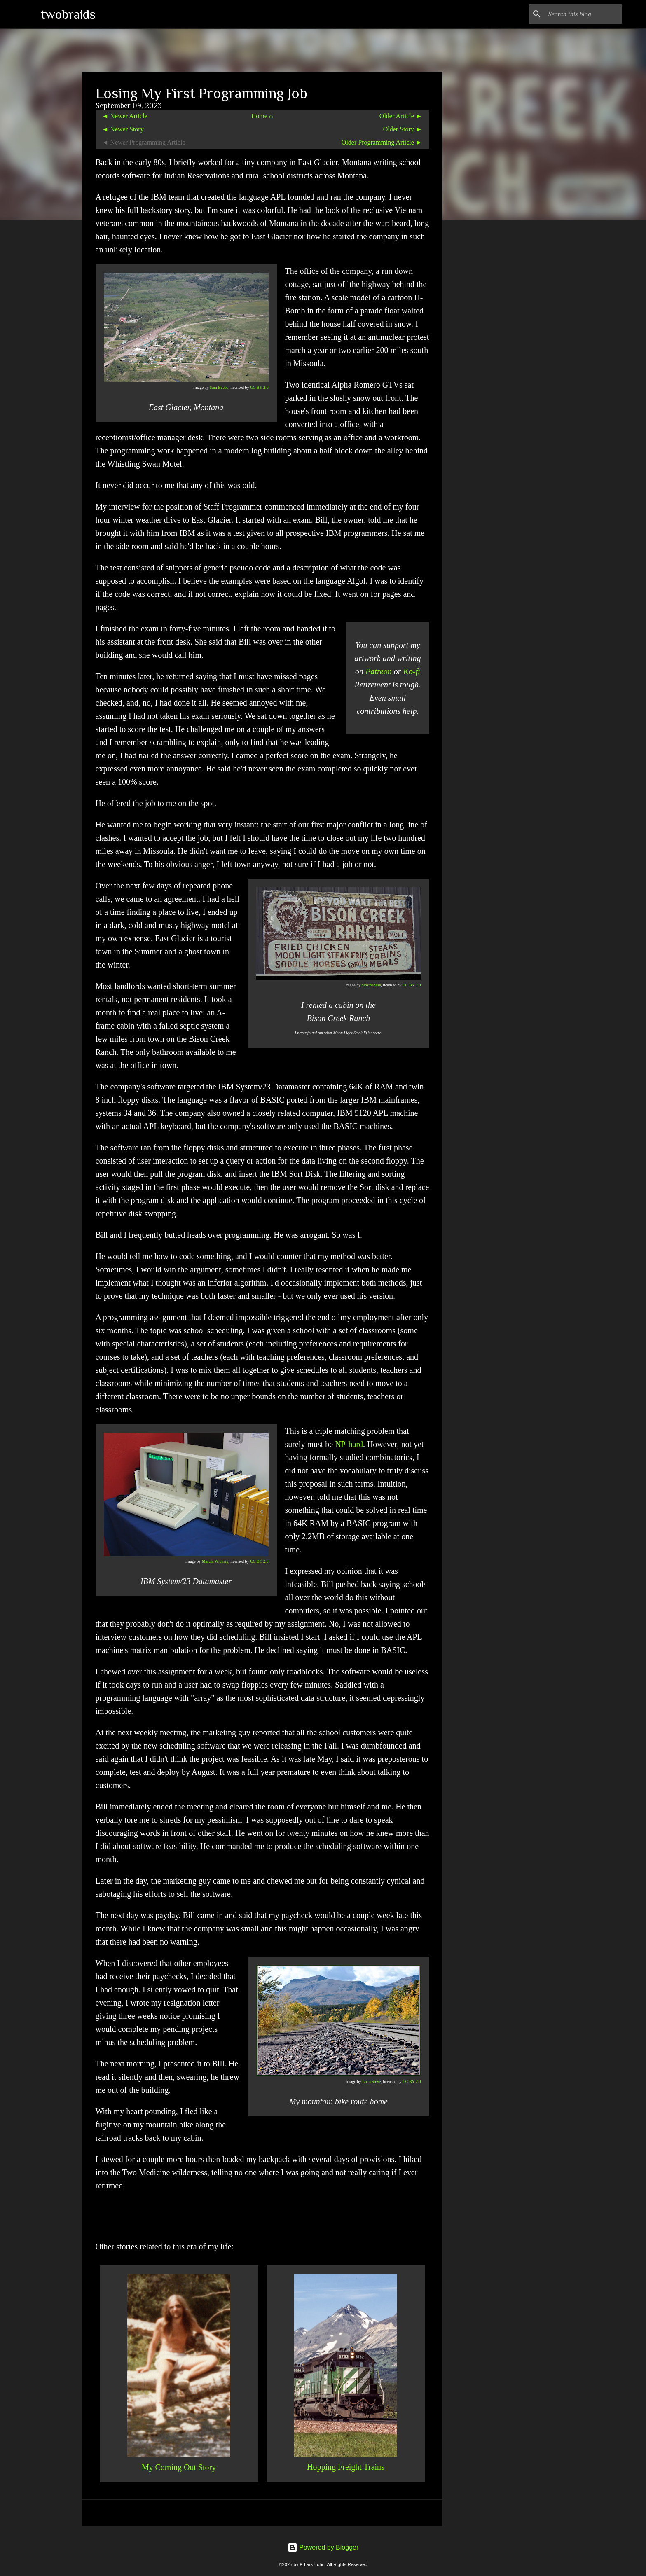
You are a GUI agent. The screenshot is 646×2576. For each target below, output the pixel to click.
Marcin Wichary (215, 1561)
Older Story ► (402, 129)
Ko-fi (411, 671)
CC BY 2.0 (259, 387)
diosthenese (371, 985)
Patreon (378, 671)
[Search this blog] (578, 14)
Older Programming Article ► (382, 142)
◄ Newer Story (123, 129)
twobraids (68, 14)
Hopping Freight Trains (345, 2466)
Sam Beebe (219, 387)
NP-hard (349, 1444)
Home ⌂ (262, 115)
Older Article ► (400, 115)
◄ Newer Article (124, 115)
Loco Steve (371, 2081)
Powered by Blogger (323, 2547)
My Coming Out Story (179, 2467)
